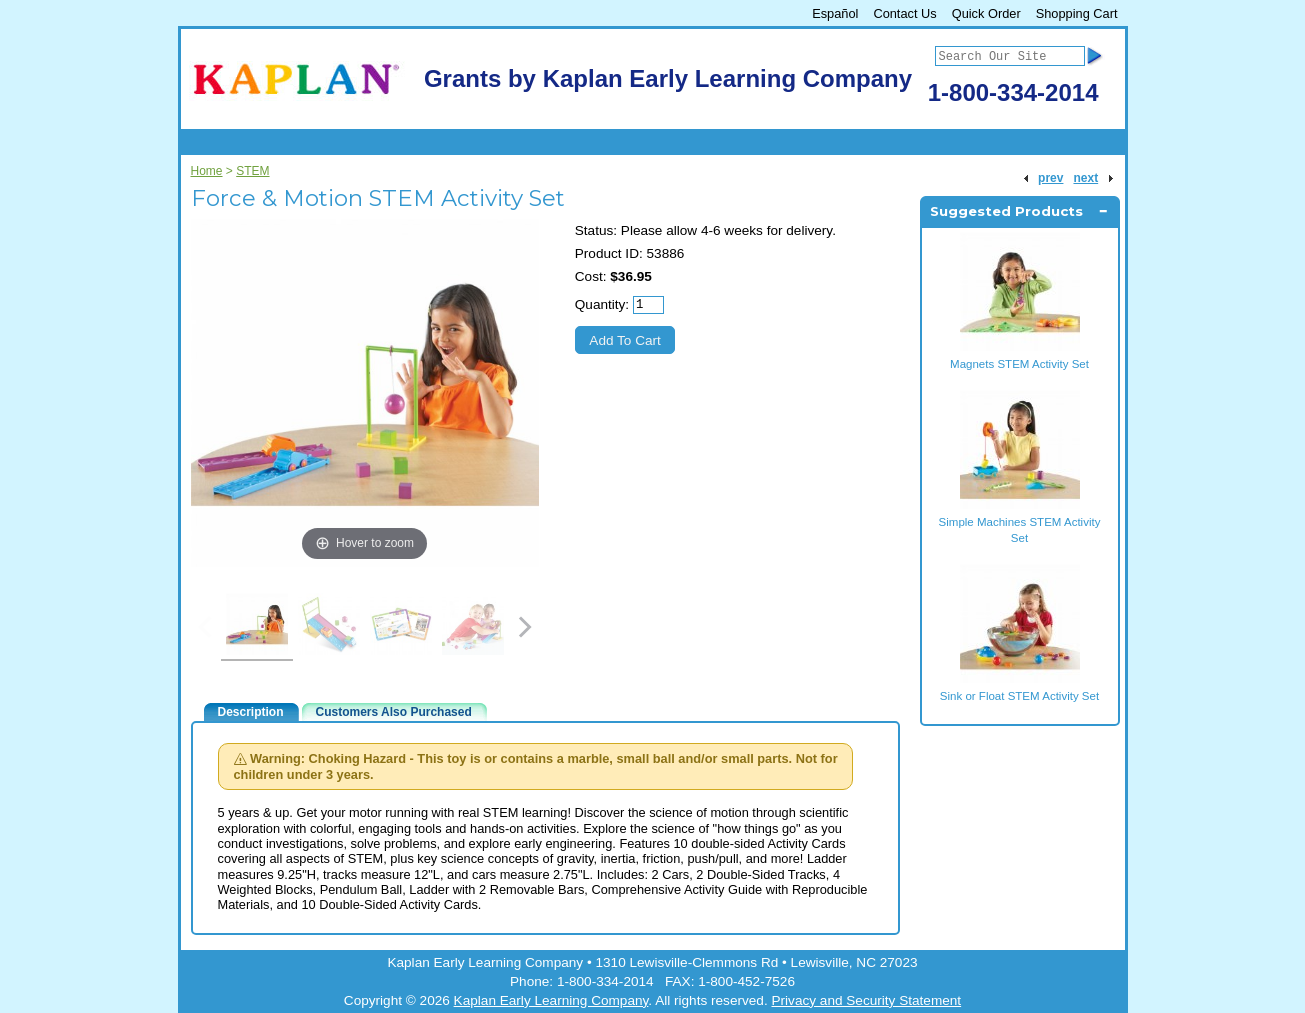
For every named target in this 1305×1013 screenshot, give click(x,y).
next (1085, 178)
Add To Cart (625, 340)
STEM (252, 171)
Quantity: (602, 304)
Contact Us (904, 13)
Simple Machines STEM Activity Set (1020, 521)
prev (1050, 178)
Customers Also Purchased (394, 712)
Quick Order (986, 13)
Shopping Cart (1077, 13)
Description (251, 712)
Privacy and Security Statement (866, 1000)
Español (835, 13)
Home (207, 171)
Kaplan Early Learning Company (551, 1000)
